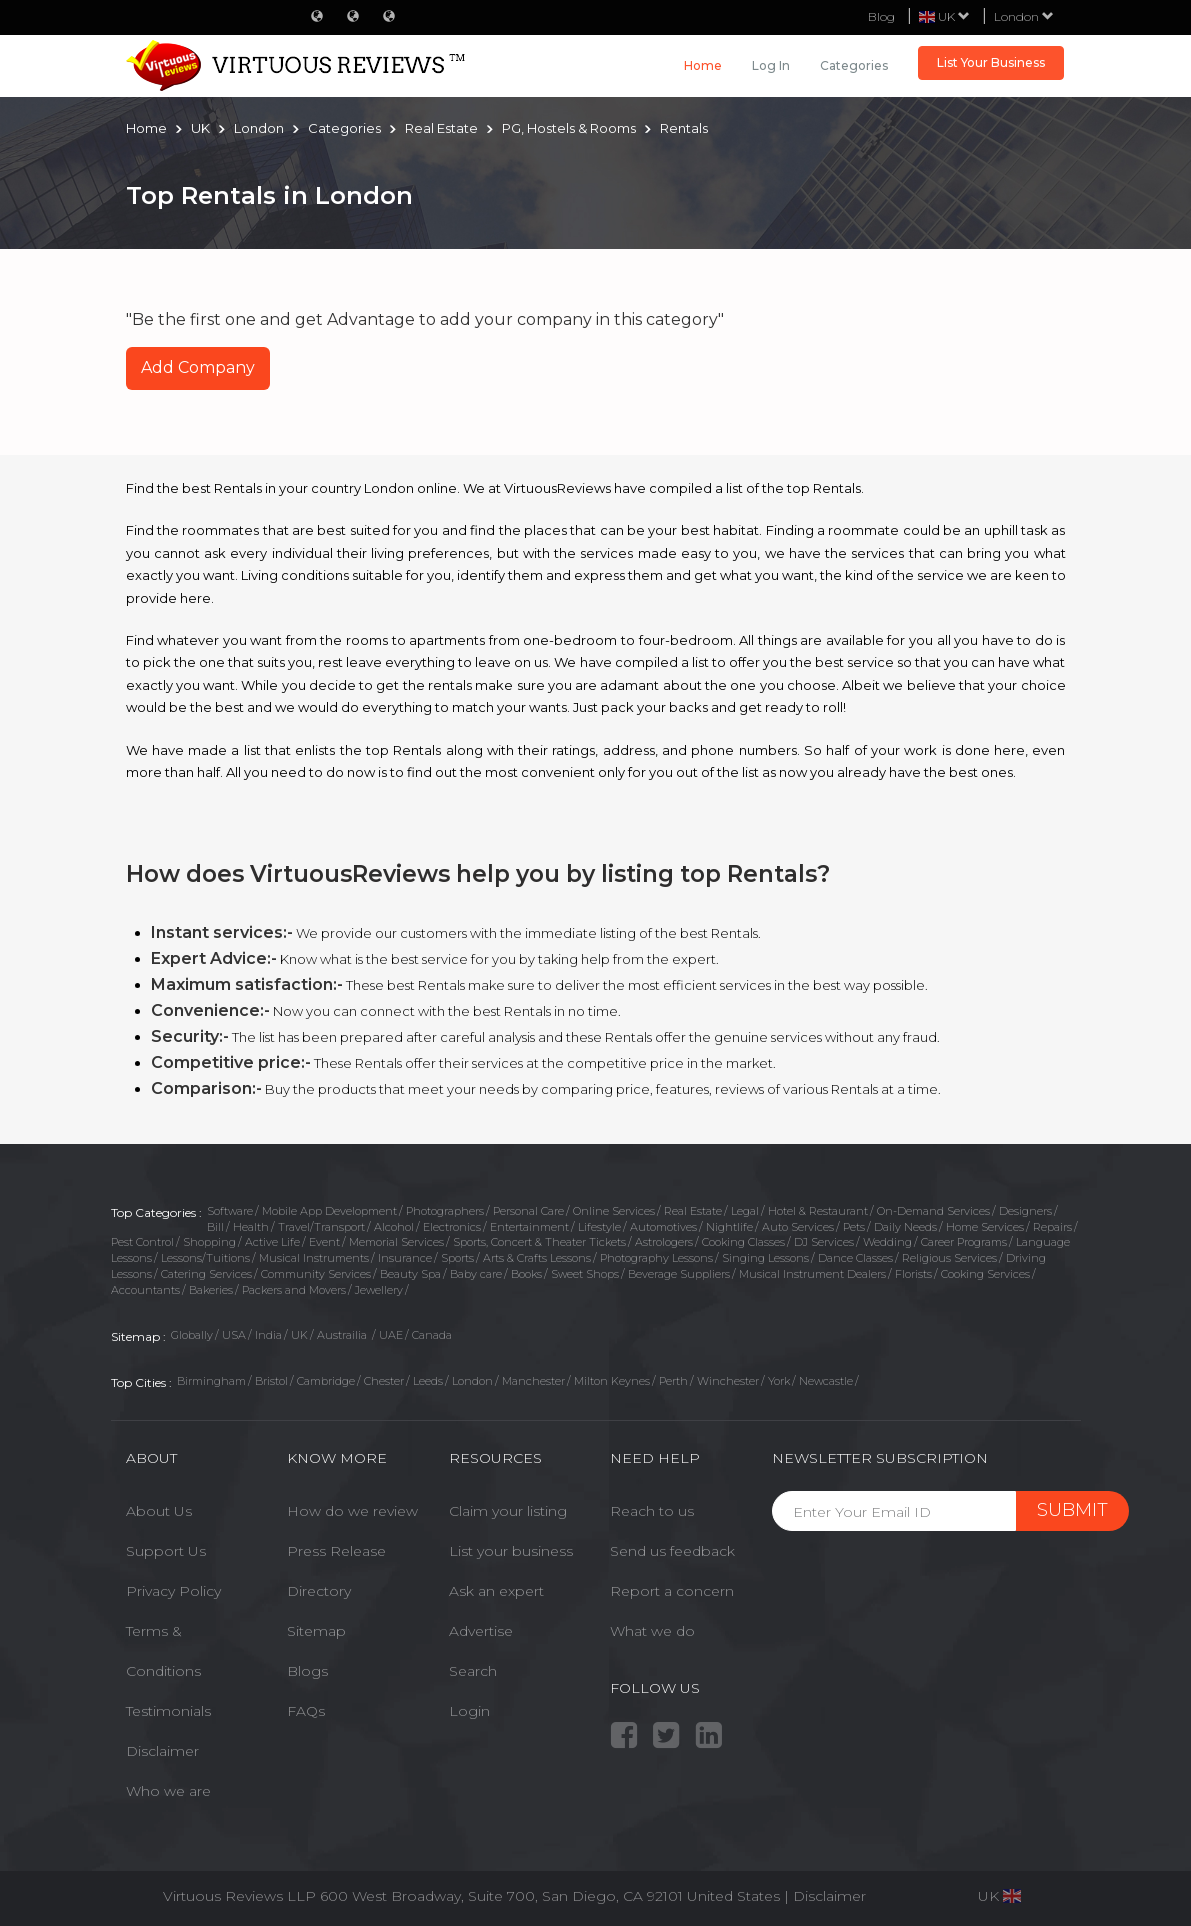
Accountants (145, 1290)
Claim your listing (508, 1511)
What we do (652, 1631)
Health (251, 1227)
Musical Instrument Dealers (812, 1274)
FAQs (306, 1711)
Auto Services (798, 1227)
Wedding (887, 1242)
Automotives (663, 1227)
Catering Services (206, 1274)
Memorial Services (396, 1242)
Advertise (481, 1631)
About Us (159, 1511)
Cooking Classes (743, 1242)
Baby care (476, 1274)
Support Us (166, 1551)
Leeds (428, 1381)
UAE (391, 1335)
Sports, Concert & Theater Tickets (539, 1242)
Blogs (307, 1671)
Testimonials (168, 1711)
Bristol (271, 1381)
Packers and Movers (294, 1290)
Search (473, 1671)
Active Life (272, 1242)
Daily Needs (905, 1227)
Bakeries (211, 1290)
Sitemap (316, 1631)
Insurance (405, 1258)
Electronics (452, 1227)
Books (526, 1274)
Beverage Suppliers (679, 1274)
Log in (771, 65)
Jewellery (379, 1290)
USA (234, 1335)
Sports (457, 1258)
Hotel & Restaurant (818, 1211)
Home (703, 65)
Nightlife (729, 1227)
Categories (854, 65)
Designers (1025, 1211)
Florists (913, 1274)
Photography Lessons (656, 1258)
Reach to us (652, 1511)
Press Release (336, 1551)
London (1024, 16)
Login (469, 1711)
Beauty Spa (410, 1274)
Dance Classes (855, 1258)
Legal (745, 1211)
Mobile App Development (329, 1211)
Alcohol (394, 1227)
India (268, 1335)
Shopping (209, 1242)
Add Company (198, 367)
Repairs (1052, 1227)
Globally (192, 1335)
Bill (215, 1227)
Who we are (168, 1791)
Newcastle (826, 1381)
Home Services (985, 1227)
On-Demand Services (933, 1211)
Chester (384, 1381)
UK (299, 1335)
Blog (881, 16)
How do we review (352, 1511)
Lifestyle (599, 1227)
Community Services (316, 1274)
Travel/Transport (321, 1227)
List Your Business (991, 62)
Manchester (533, 1381)
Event (324, 1242)
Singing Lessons (765, 1258)
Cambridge (326, 1381)
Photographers (445, 1211)
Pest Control (142, 1242)
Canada (432, 1335)
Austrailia (343, 1335)
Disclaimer (162, 1751)
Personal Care (528, 1211)
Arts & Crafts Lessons (537, 1258)
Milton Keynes (612, 1381)
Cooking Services (985, 1274)
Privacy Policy (173, 1591)
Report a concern (672, 1591)
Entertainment (529, 1227)
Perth (673, 1381)
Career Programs (964, 1242)
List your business (511, 1551)
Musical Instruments (314, 1258)
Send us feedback (672, 1551)
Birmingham (211, 1381)
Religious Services (949, 1258)
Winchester (728, 1381)
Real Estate (693, 1211)
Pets (854, 1227)
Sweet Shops (585, 1274)
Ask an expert (496, 1591)
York (779, 1381)
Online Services (614, 1211)
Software (230, 1211)
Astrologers (664, 1242)
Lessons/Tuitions (205, 1258)
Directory (319, 1591)
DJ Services (824, 1242)
